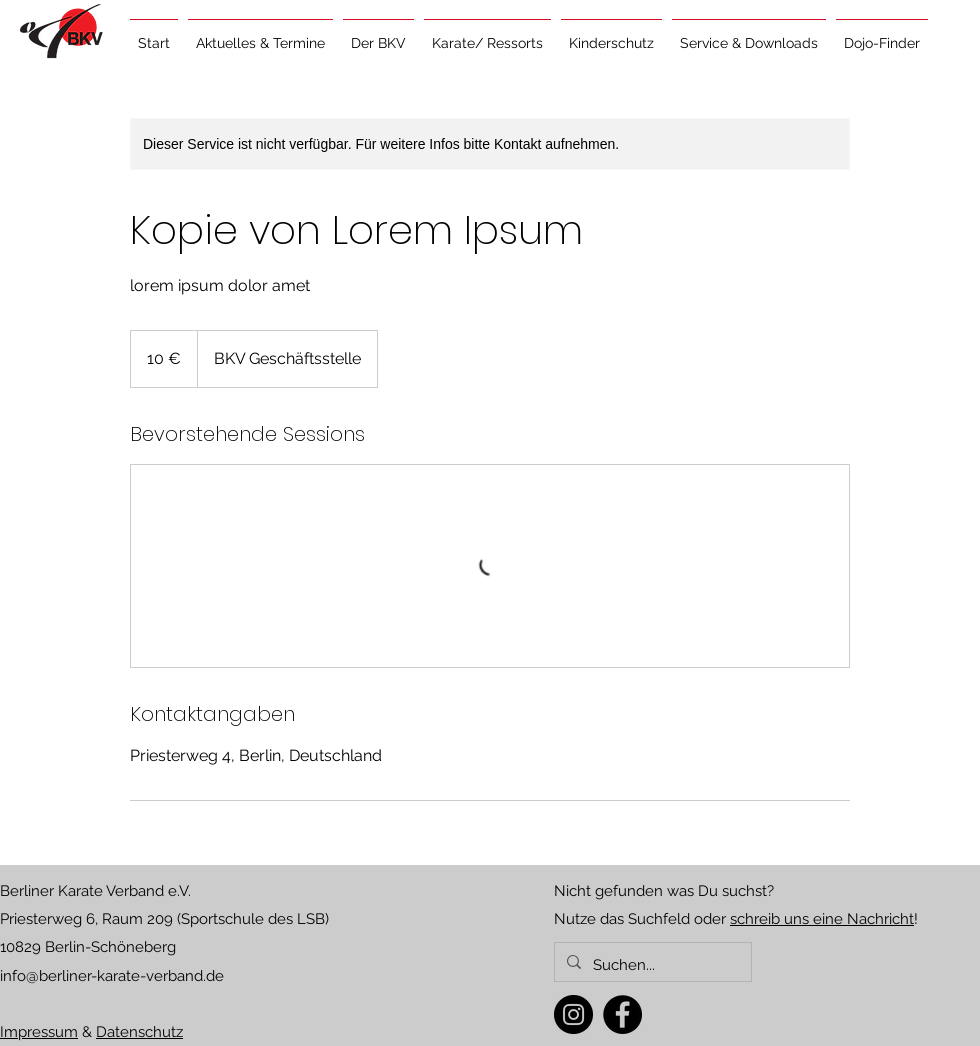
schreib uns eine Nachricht (822, 919)
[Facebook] (622, 1014)
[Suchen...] (651, 965)
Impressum (39, 1032)
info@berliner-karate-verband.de (112, 976)
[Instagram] (573, 1014)
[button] (260, 34)
